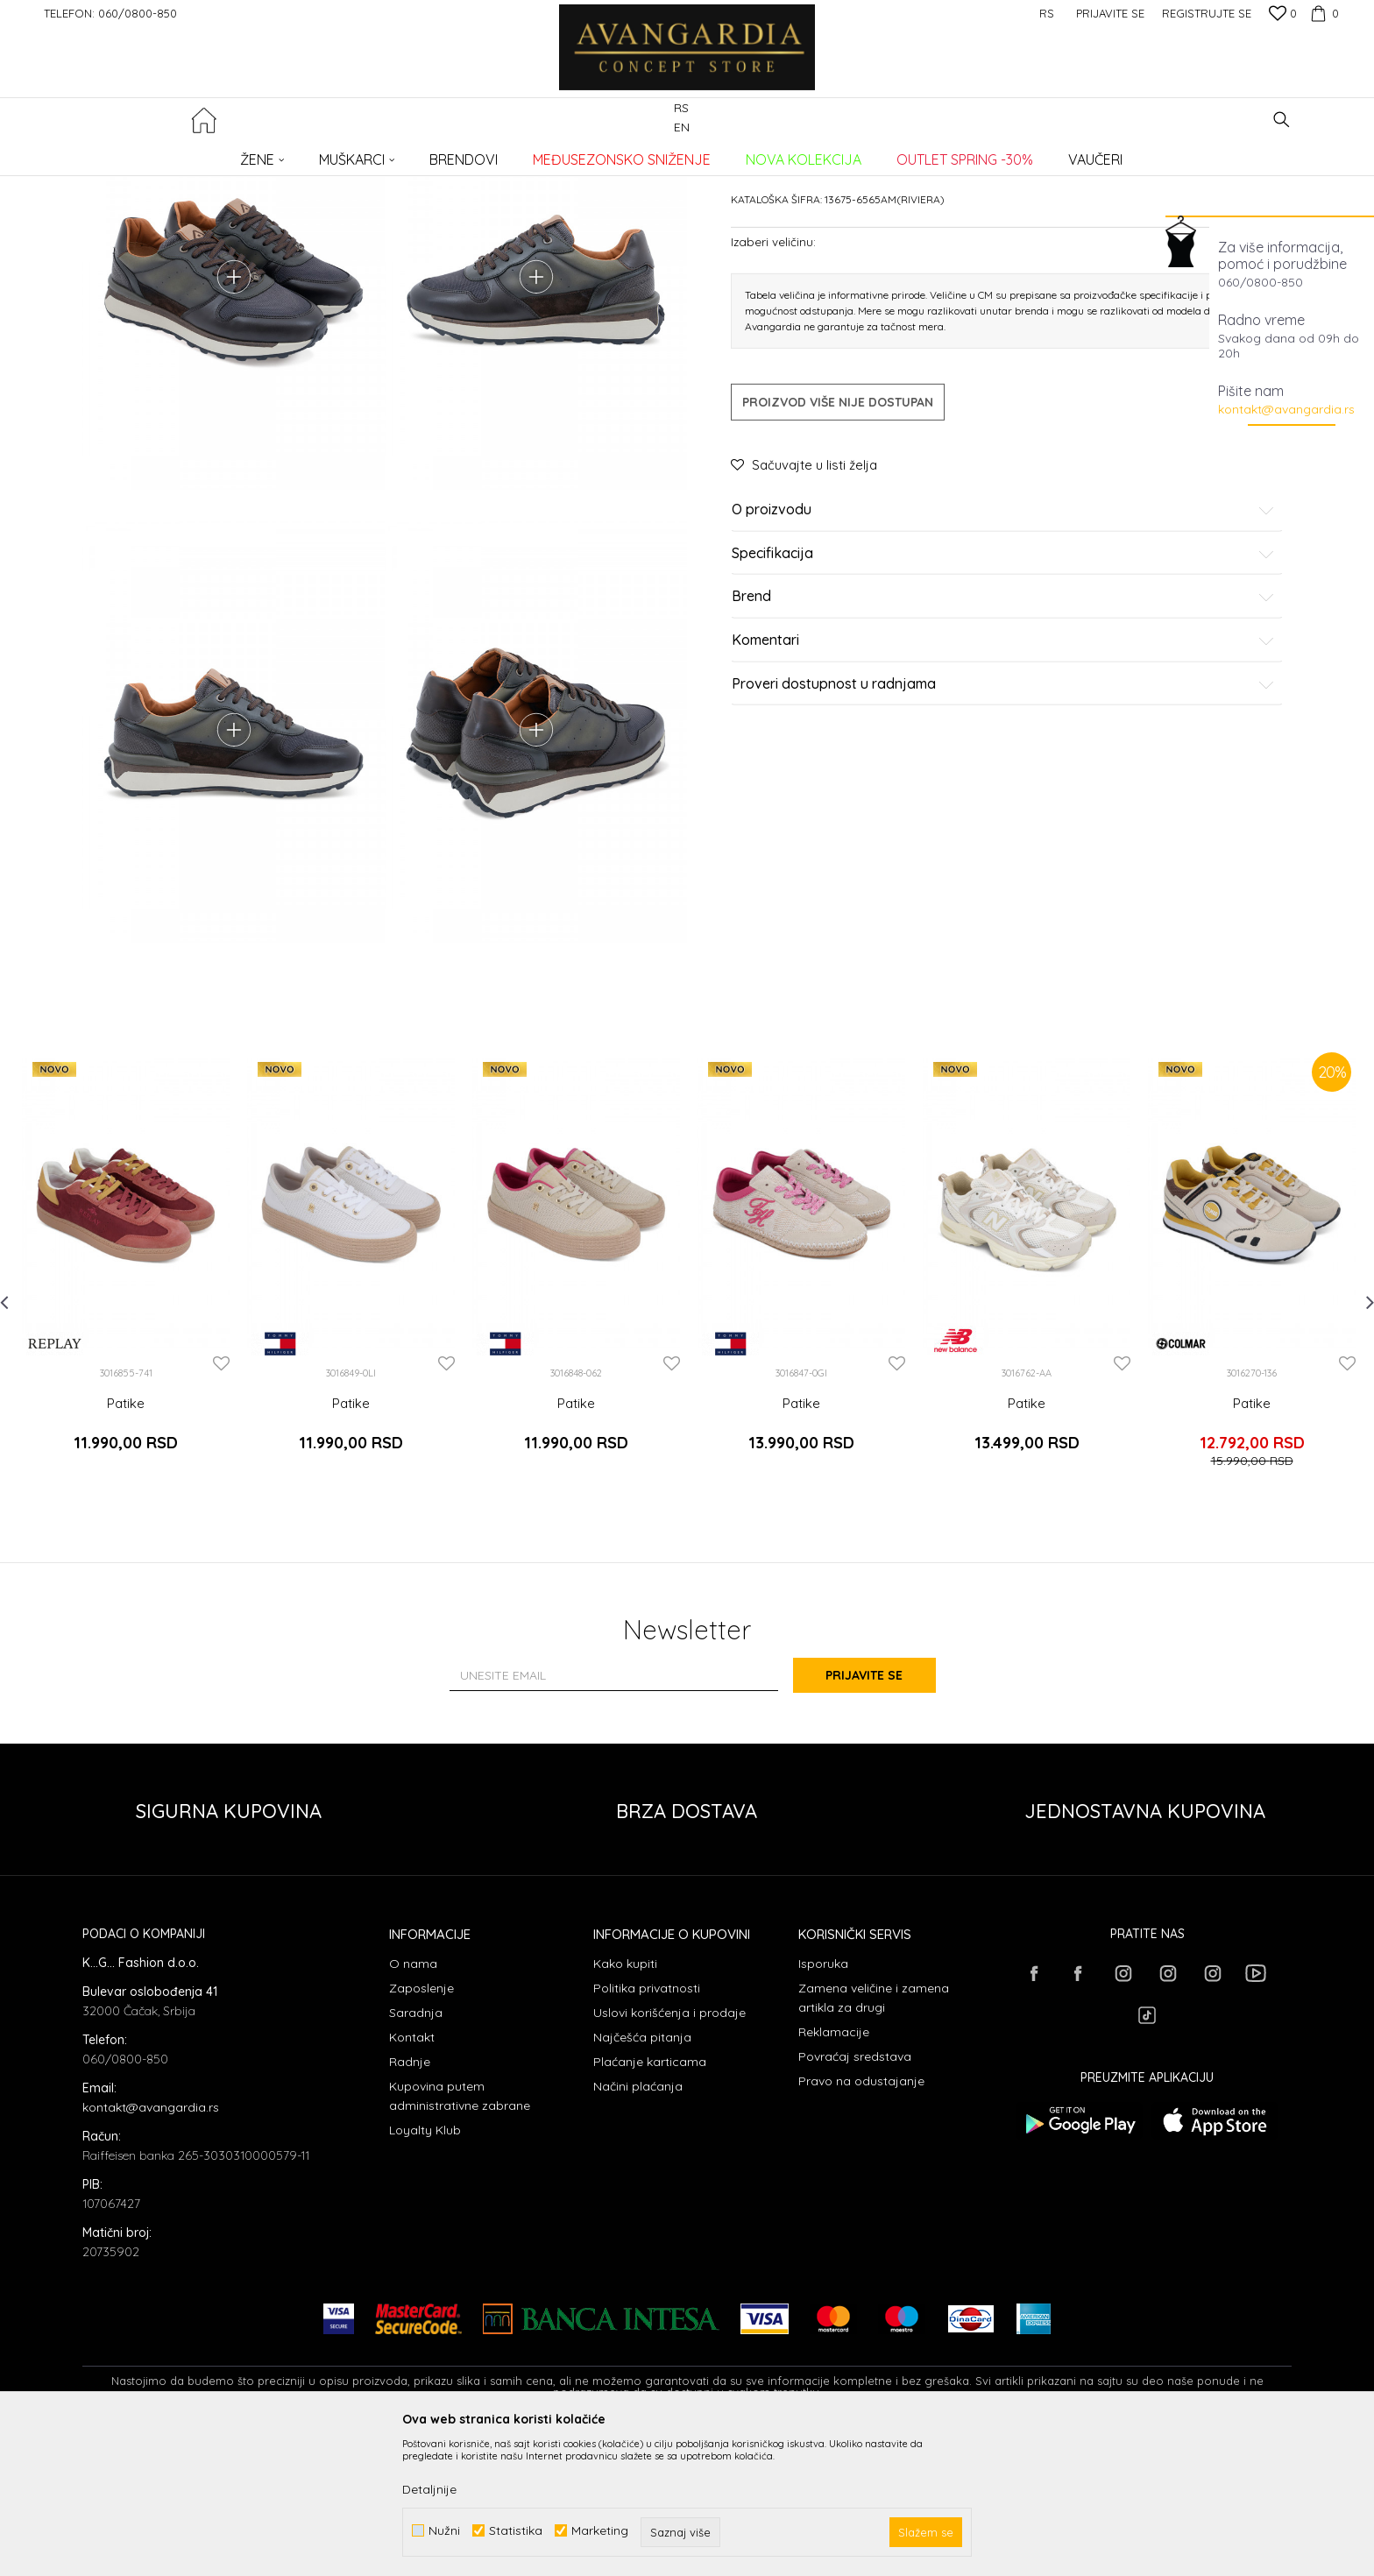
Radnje (409, 2202)
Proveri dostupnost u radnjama (1003, 816)
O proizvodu (1003, 643)
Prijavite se (879, 1816)
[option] (125, 1416)
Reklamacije (833, 2172)
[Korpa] (1322, 13)
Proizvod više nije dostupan (837, 535)
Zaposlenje (421, 2128)
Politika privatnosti (646, 2128)
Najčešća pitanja (642, 2177)
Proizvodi (266, 153)
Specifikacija (1003, 687)
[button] (1281, 119)
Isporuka (823, 2104)
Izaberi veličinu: (773, 374)
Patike (366, 153)
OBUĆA (319, 153)
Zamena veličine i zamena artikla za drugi (873, 2137)
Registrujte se (1206, 13)
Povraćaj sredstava (854, 2196)
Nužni (444, 2530)
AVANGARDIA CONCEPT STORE (156, 153)
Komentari (1003, 774)
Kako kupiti (625, 2104)
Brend (1003, 730)
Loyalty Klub (425, 2270)
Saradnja (416, 2153)
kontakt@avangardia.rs (1286, 409)
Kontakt (412, 2177)
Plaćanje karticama (649, 2202)
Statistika (515, 2530)
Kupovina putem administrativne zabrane (459, 2236)
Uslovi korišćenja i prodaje (669, 2153)
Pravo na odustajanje (861, 2221)
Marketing (599, 2530)
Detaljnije (429, 2489)
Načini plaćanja (638, 2226)
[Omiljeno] (1283, 15)
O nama (413, 2104)
